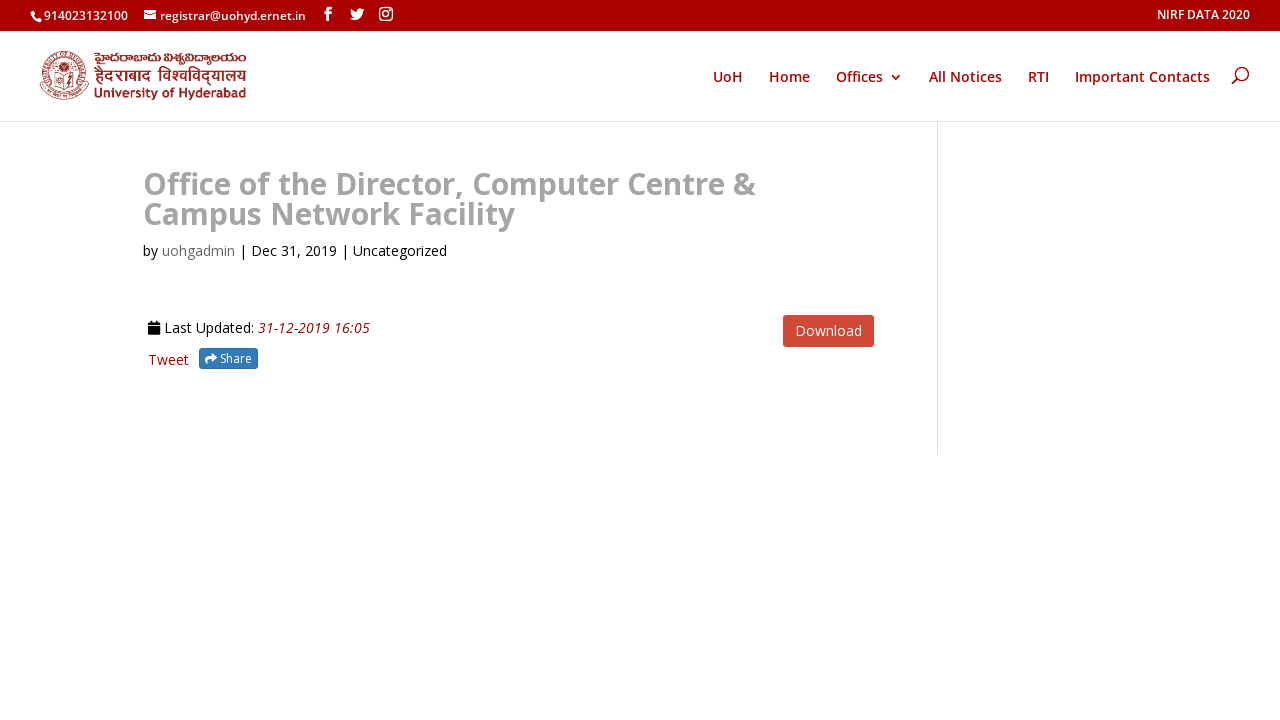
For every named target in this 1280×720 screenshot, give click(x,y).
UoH (728, 76)
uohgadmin (198, 250)
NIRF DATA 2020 (1203, 16)
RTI (1038, 78)
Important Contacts (1142, 78)
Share (228, 358)
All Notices (965, 78)
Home (789, 78)
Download (828, 330)
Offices (859, 78)
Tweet (168, 359)
